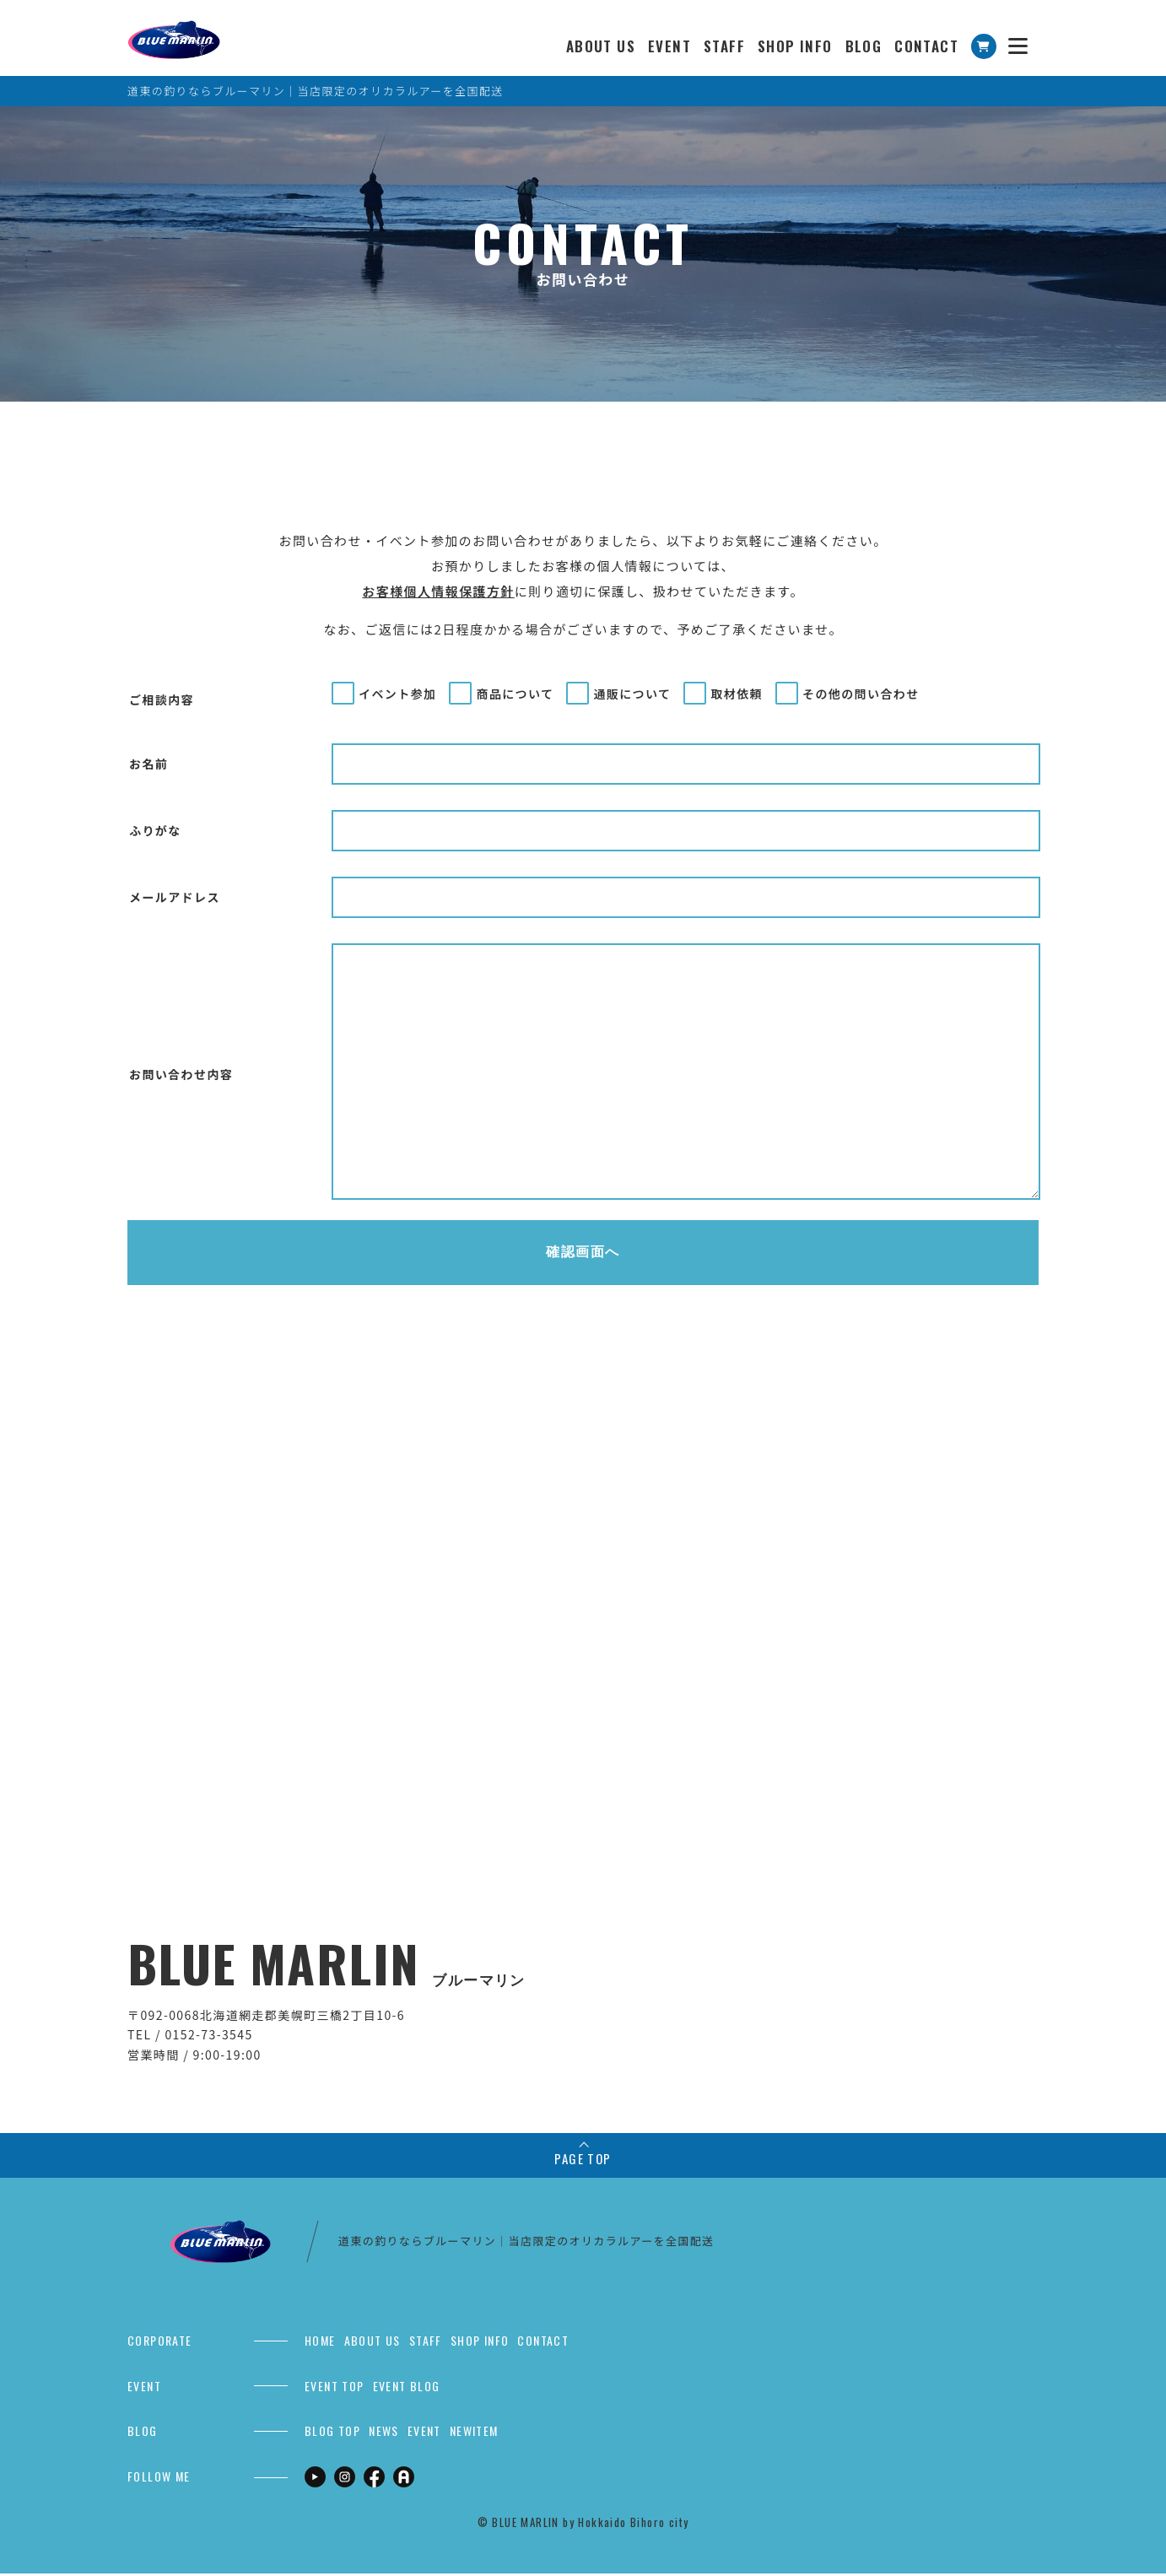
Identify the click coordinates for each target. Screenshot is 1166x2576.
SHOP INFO (795, 46)
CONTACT (926, 46)
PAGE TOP (582, 2161)
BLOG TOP (332, 2433)
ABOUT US (600, 46)
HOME (320, 2343)
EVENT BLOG (406, 2387)
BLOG (864, 46)
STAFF (724, 46)
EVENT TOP (334, 2387)
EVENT (669, 46)
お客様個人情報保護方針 (438, 591)
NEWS (384, 2433)
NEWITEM (474, 2433)
